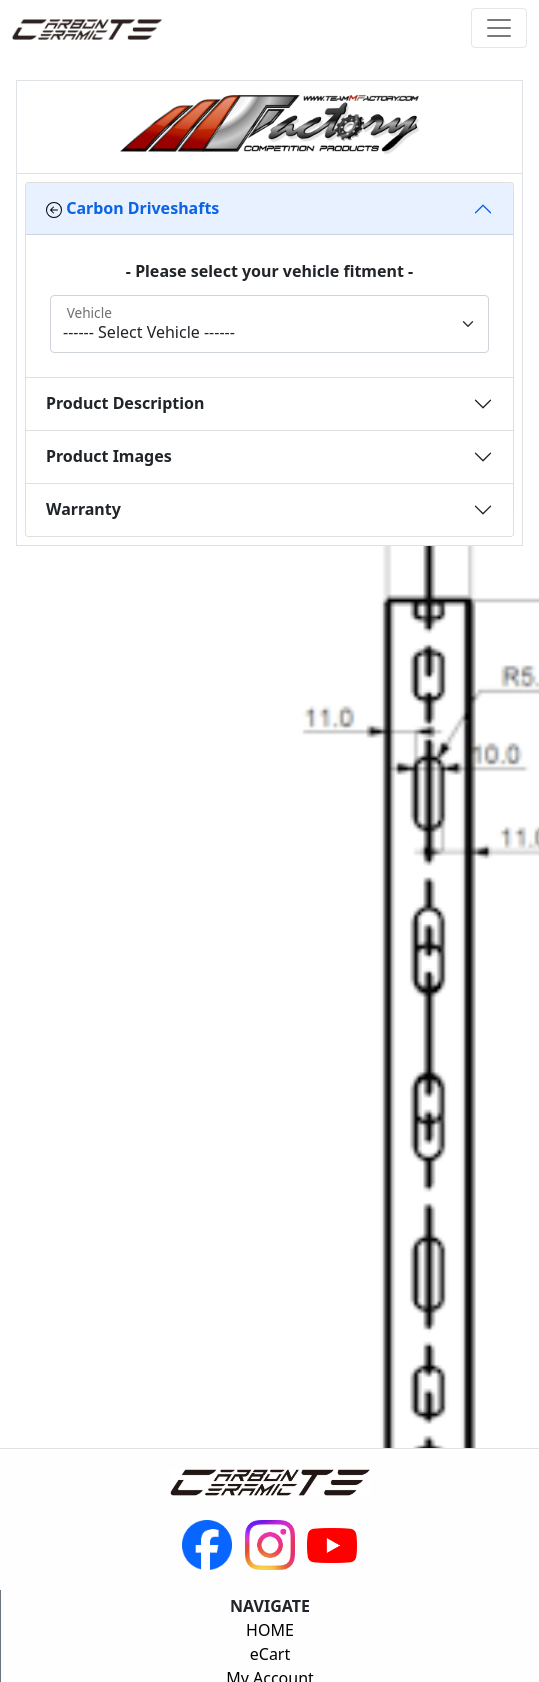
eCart (270, 1654)
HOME (270, 1630)
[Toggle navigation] (499, 28)
